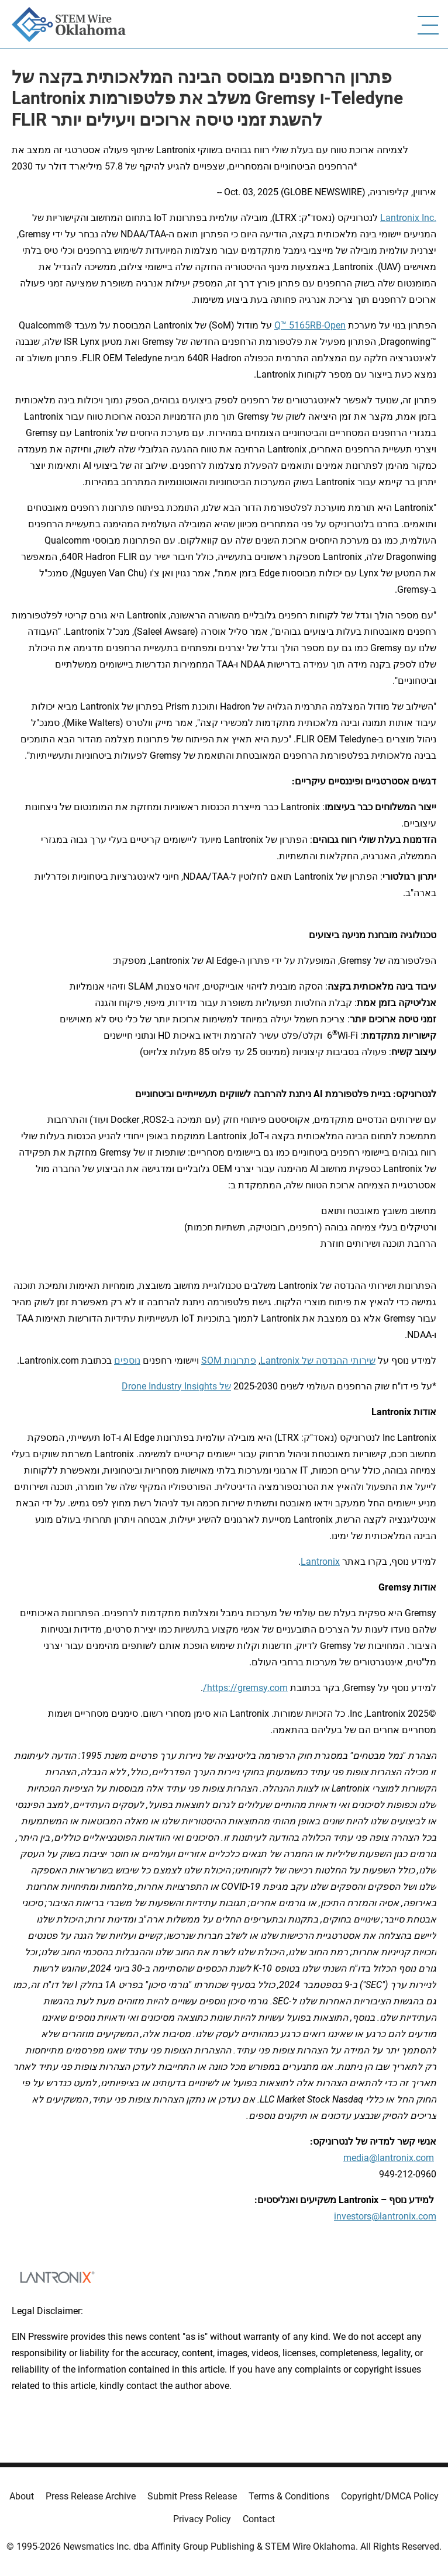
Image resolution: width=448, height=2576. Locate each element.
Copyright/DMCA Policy (390, 2496)
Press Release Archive (91, 2496)
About (21, 2496)
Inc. (427, 217)
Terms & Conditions (289, 2496)
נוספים (127, 1360)
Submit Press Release (192, 2496)
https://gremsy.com (247, 1687)
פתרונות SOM (228, 1360)
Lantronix (399, 217)
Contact (259, 2519)
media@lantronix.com (388, 2157)
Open (335, 325)
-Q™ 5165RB (299, 325)
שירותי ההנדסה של (337, 1360)
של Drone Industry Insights (176, 1386)
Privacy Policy (202, 2519)
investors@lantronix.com (385, 2216)
